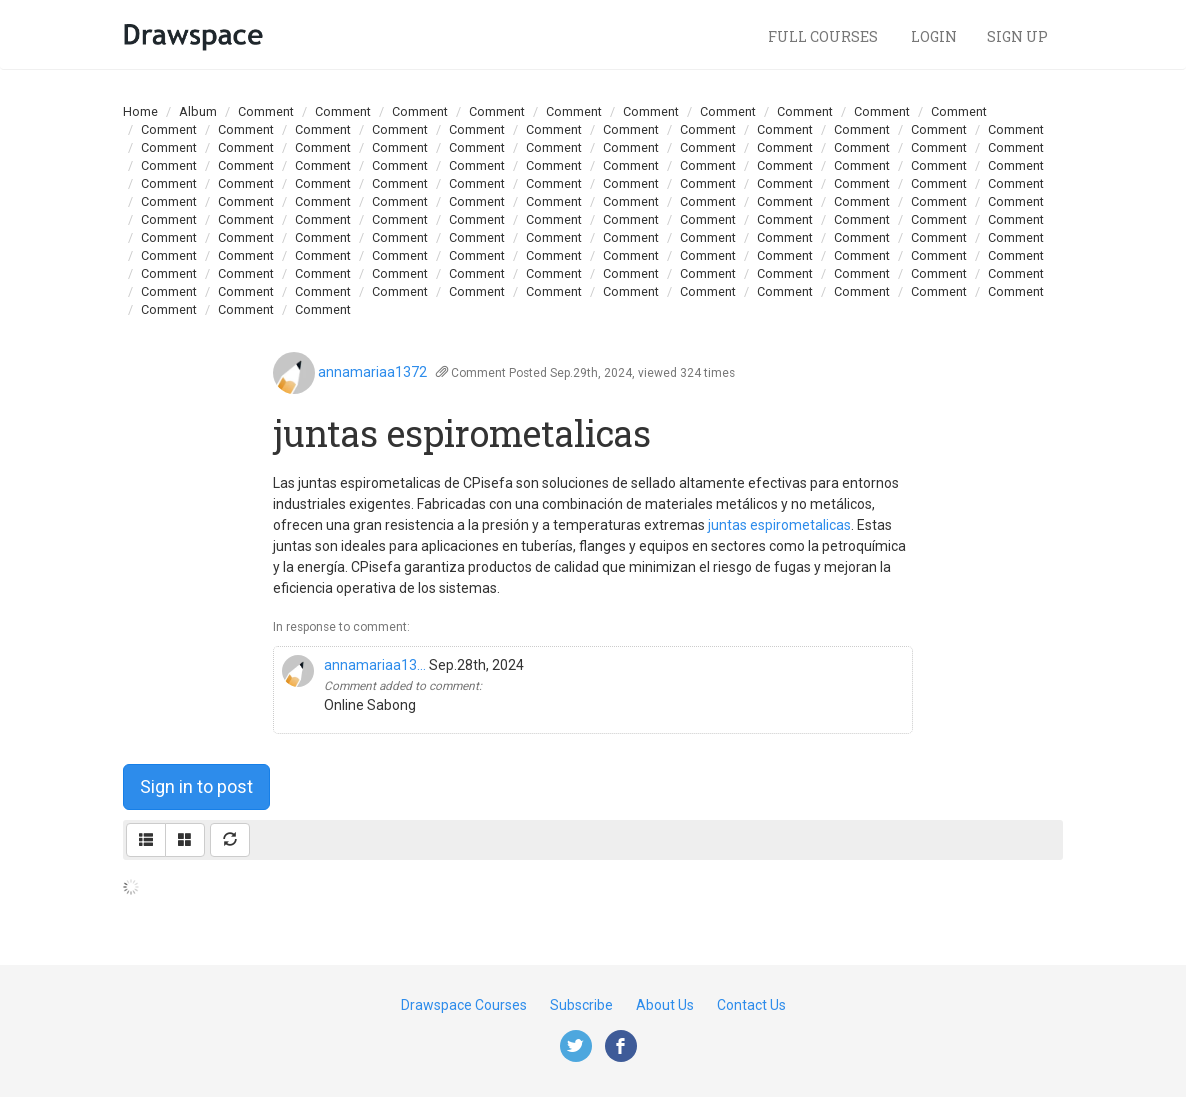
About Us (665, 1005)
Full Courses (824, 36)
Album (198, 111)
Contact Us (751, 1005)
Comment (266, 111)
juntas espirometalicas (779, 525)
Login (934, 36)
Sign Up (1017, 36)
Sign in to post (196, 786)
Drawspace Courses (464, 1005)
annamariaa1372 (372, 372)
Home (140, 111)
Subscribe (581, 1005)
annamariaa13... (375, 665)
